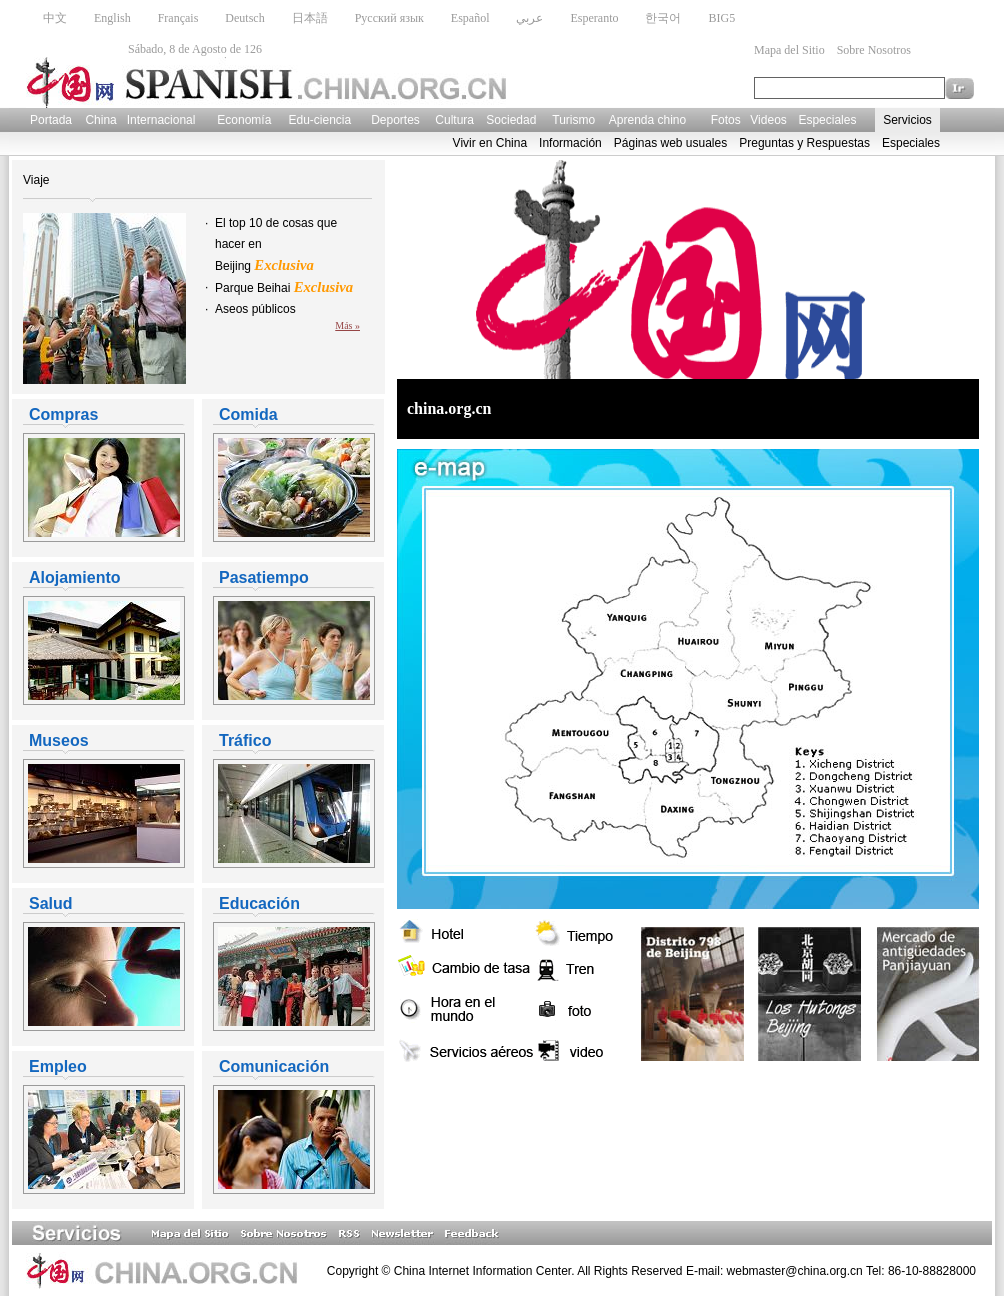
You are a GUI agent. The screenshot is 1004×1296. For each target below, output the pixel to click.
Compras (63, 414)
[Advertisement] (631, 1118)
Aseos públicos (255, 309)
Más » (347, 325)
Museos (59, 740)
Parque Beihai (284, 288)
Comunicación (274, 1066)
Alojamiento (75, 577)
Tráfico (245, 740)
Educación (259, 903)
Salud (51, 903)
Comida (248, 414)
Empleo (58, 1066)
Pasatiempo (264, 577)
